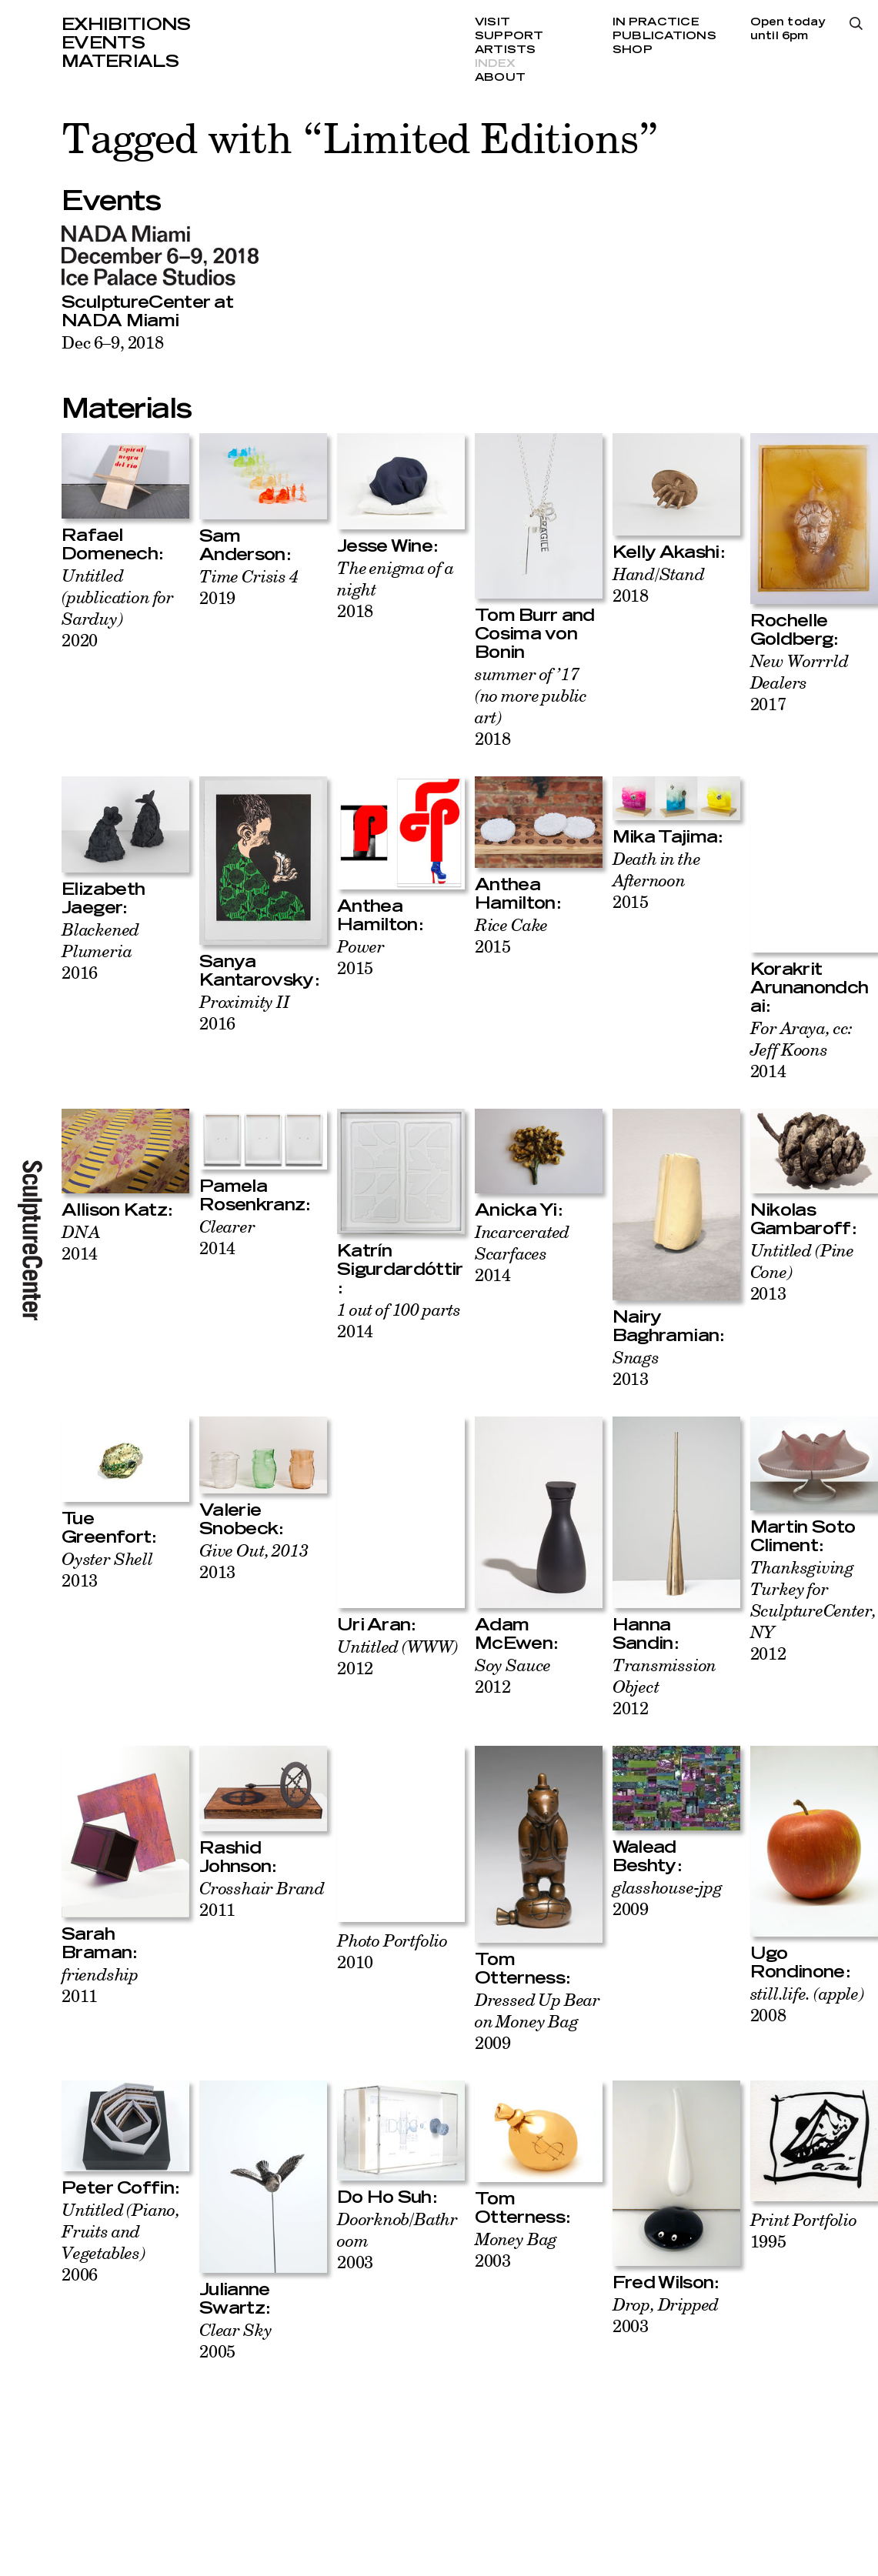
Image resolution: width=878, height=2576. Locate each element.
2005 (235, 2340)
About (500, 77)
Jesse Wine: (388, 546)
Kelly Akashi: (669, 552)
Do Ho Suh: (387, 2197)
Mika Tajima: (668, 837)
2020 (118, 607)
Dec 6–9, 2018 (113, 342)
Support (509, 36)
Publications (664, 36)
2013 (636, 1368)
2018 (531, 705)
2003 (516, 2249)
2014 (801, 1049)
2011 (100, 1985)
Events (103, 43)
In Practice (656, 22)
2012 (397, 1657)
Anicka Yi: (519, 1210)
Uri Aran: (376, 1625)
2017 (799, 682)
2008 (807, 2004)
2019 (249, 587)
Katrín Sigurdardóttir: (400, 1269)
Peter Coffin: (120, 2188)
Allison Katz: (117, 1210)
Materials (120, 61)
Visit (492, 22)
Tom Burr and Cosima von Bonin (535, 634)
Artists (505, 50)
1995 (803, 2230)
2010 (392, 1951)
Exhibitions (126, 24)
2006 (121, 2241)
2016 (100, 950)
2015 (361, 957)
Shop (633, 50)
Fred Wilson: (666, 2282)
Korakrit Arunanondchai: (809, 988)
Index (495, 63)
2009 (537, 2021)
